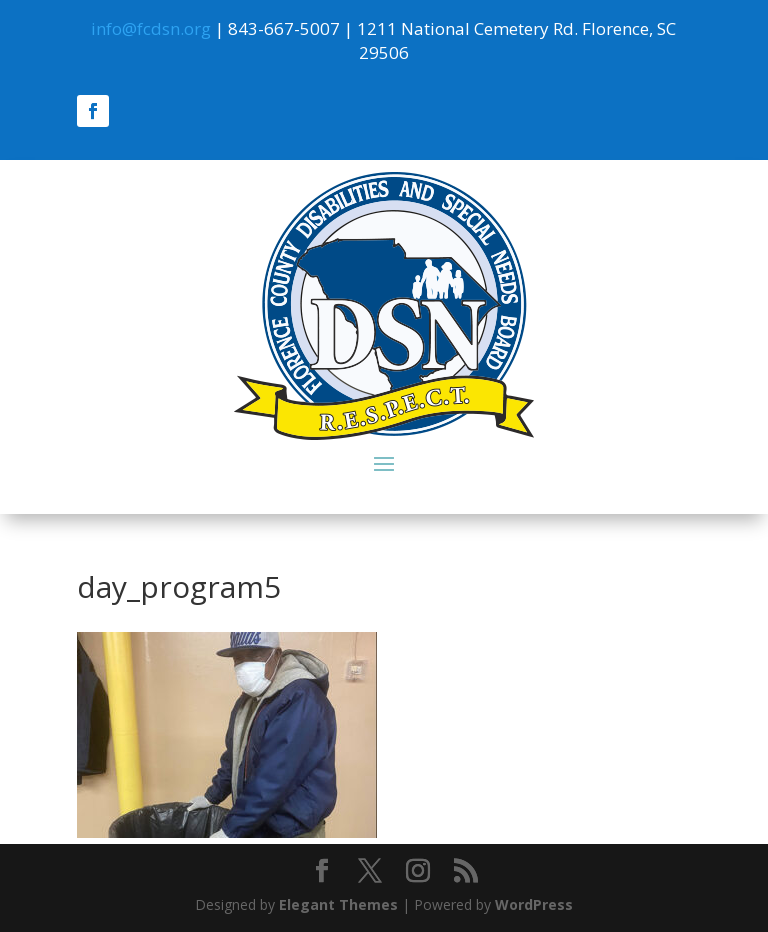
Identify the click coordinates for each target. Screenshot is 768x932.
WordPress (534, 904)
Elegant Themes (338, 904)
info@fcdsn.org (151, 28)
